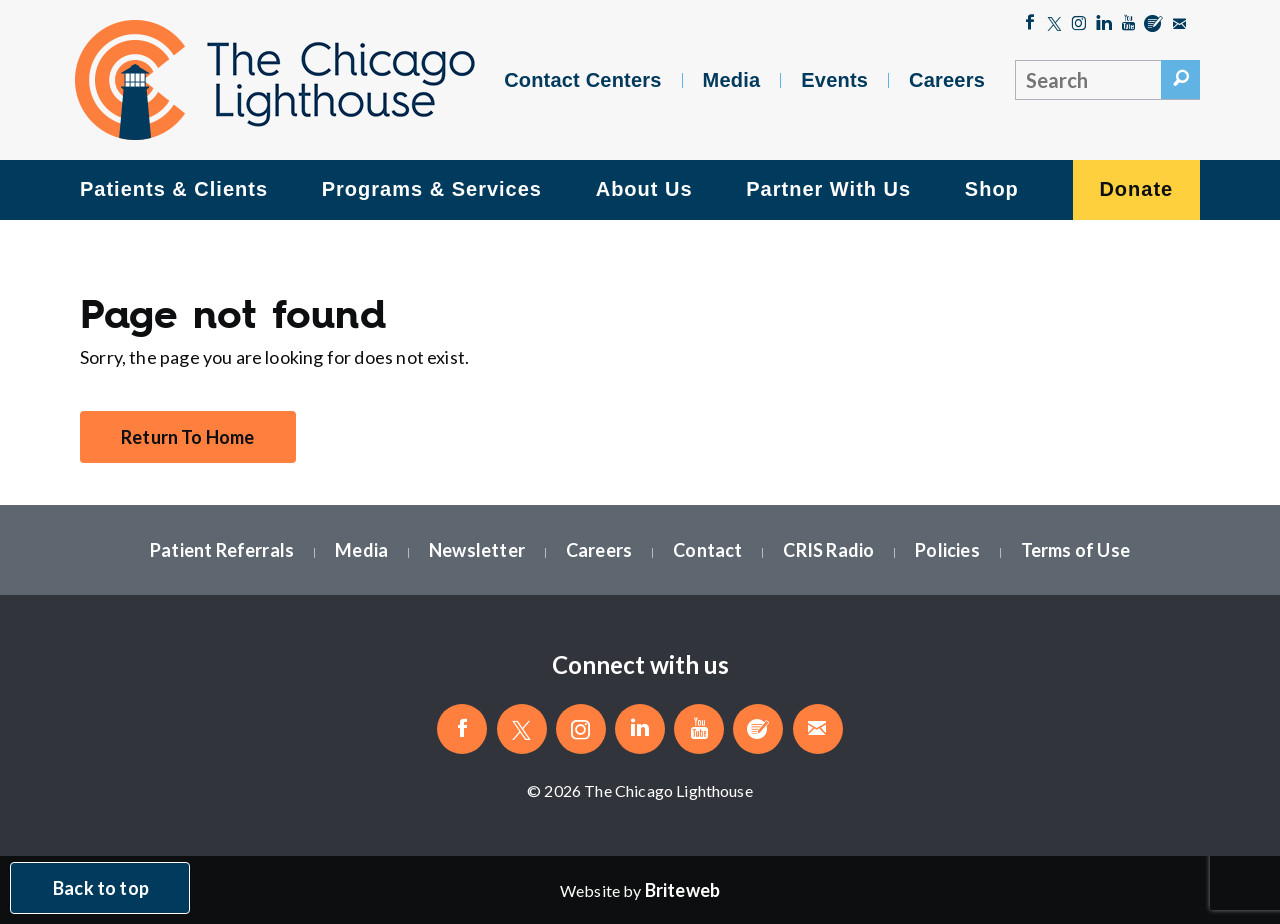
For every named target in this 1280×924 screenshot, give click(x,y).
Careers (947, 80)
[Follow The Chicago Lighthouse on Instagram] (1079, 25)
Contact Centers (582, 80)
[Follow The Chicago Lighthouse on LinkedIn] (1104, 25)
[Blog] (1153, 25)
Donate (1136, 189)
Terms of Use (1075, 550)
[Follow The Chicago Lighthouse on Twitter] (1054, 25)
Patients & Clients (174, 189)
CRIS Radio (828, 550)
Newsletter (477, 550)
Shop (992, 189)
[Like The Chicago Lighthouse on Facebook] (1030, 25)
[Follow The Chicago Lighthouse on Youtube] (1128, 25)
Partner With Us (828, 189)
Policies (947, 550)
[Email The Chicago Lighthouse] (1179, 25)
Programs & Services (432, 189)
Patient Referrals (222, 550)
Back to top (101, 888)
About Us (644, 189)
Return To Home (188, 437)
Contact (707, 550)
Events (834, 80)
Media (732, 80)
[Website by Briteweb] (682, 890)
